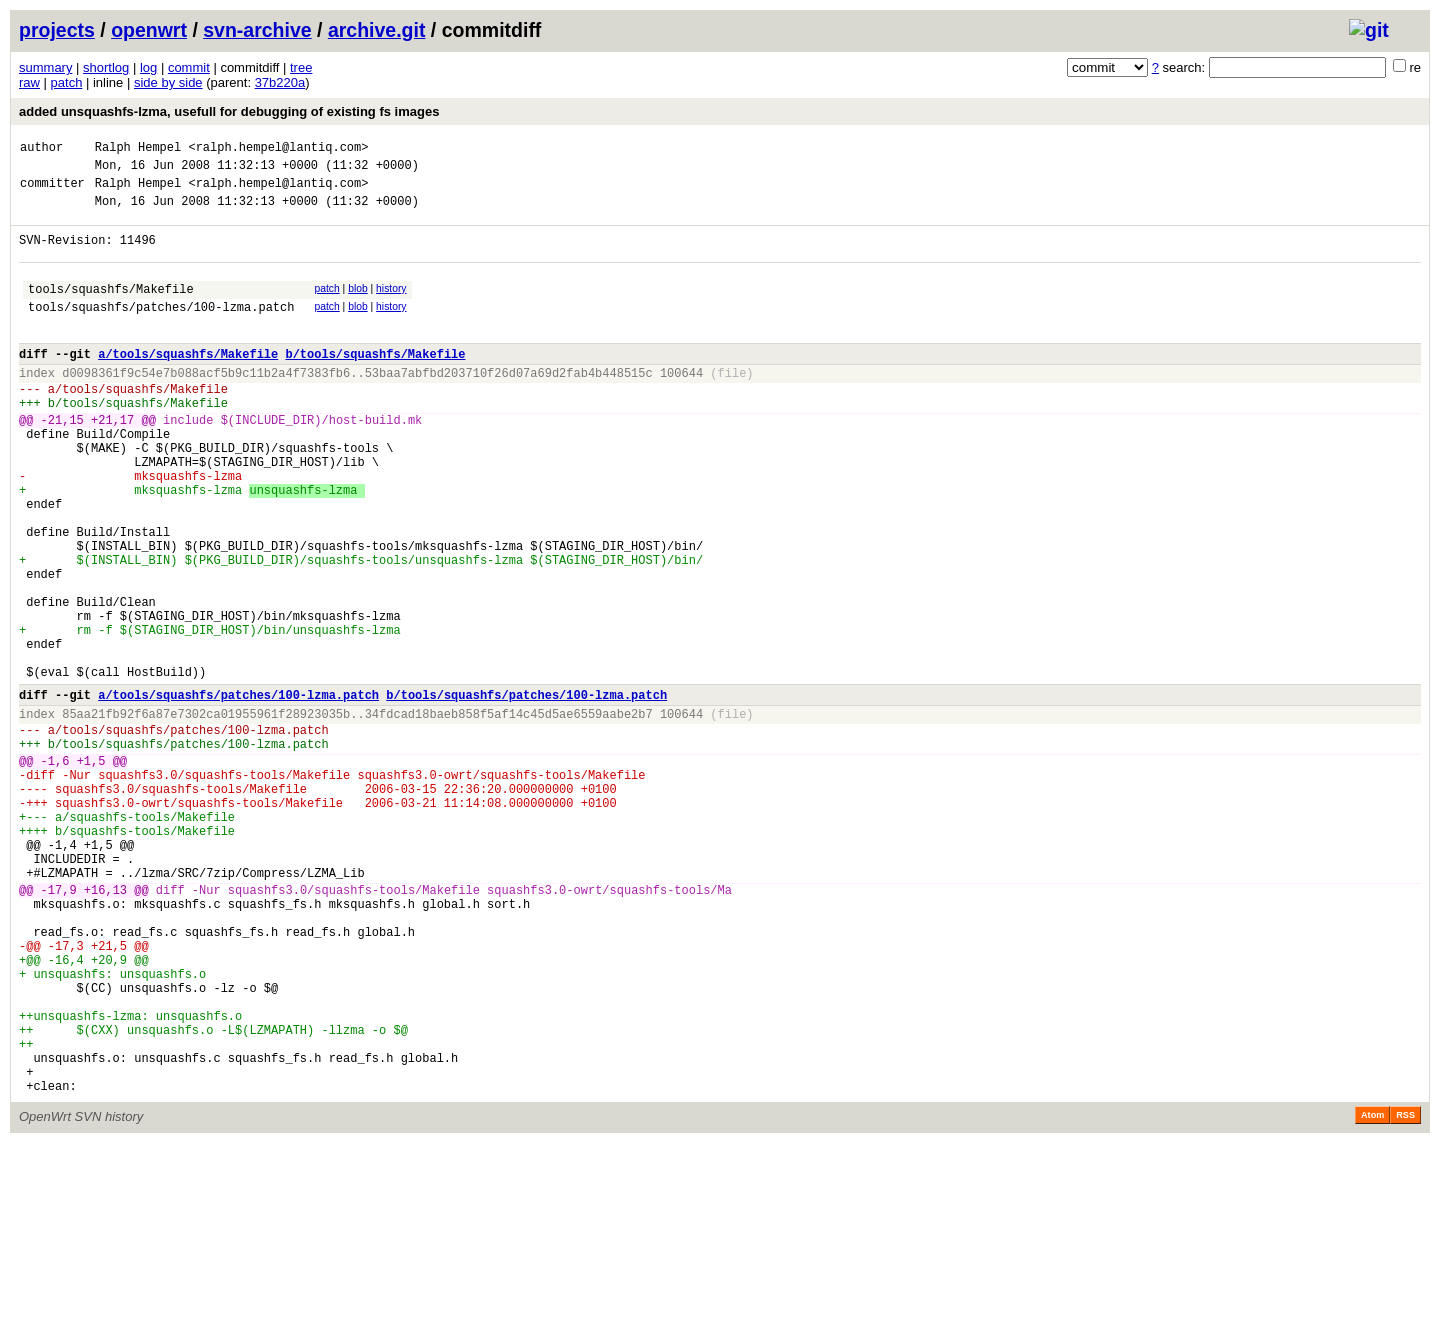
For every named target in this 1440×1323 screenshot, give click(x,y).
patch (67, 82)
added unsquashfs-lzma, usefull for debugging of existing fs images (229, 111)
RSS (1405, 1295)
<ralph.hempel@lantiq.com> (278, 149)
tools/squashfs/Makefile (111, 309)
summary (45, 67)
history (391, 306)
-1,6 (55, 871)
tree (301, 67)
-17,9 (59, 1027)
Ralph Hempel (138, 149)
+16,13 (105, 1027)
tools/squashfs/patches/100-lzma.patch (161, 330)
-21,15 (62, 461)
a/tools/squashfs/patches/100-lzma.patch (238, 793)
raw (29, 82)
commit (189, 67)
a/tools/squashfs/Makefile (188, 383)
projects (57, 30)
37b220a (280, 82)
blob (358, 306)
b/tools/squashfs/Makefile (375, 383)
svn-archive (257, 30)
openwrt (149, 30)
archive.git (377, 30)
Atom (1372, 1295)
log (148, 67)
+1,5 (91, 871)
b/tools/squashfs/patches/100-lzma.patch (526, 793)
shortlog (106, 67)
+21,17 (112, 461)
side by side (168, 82)
